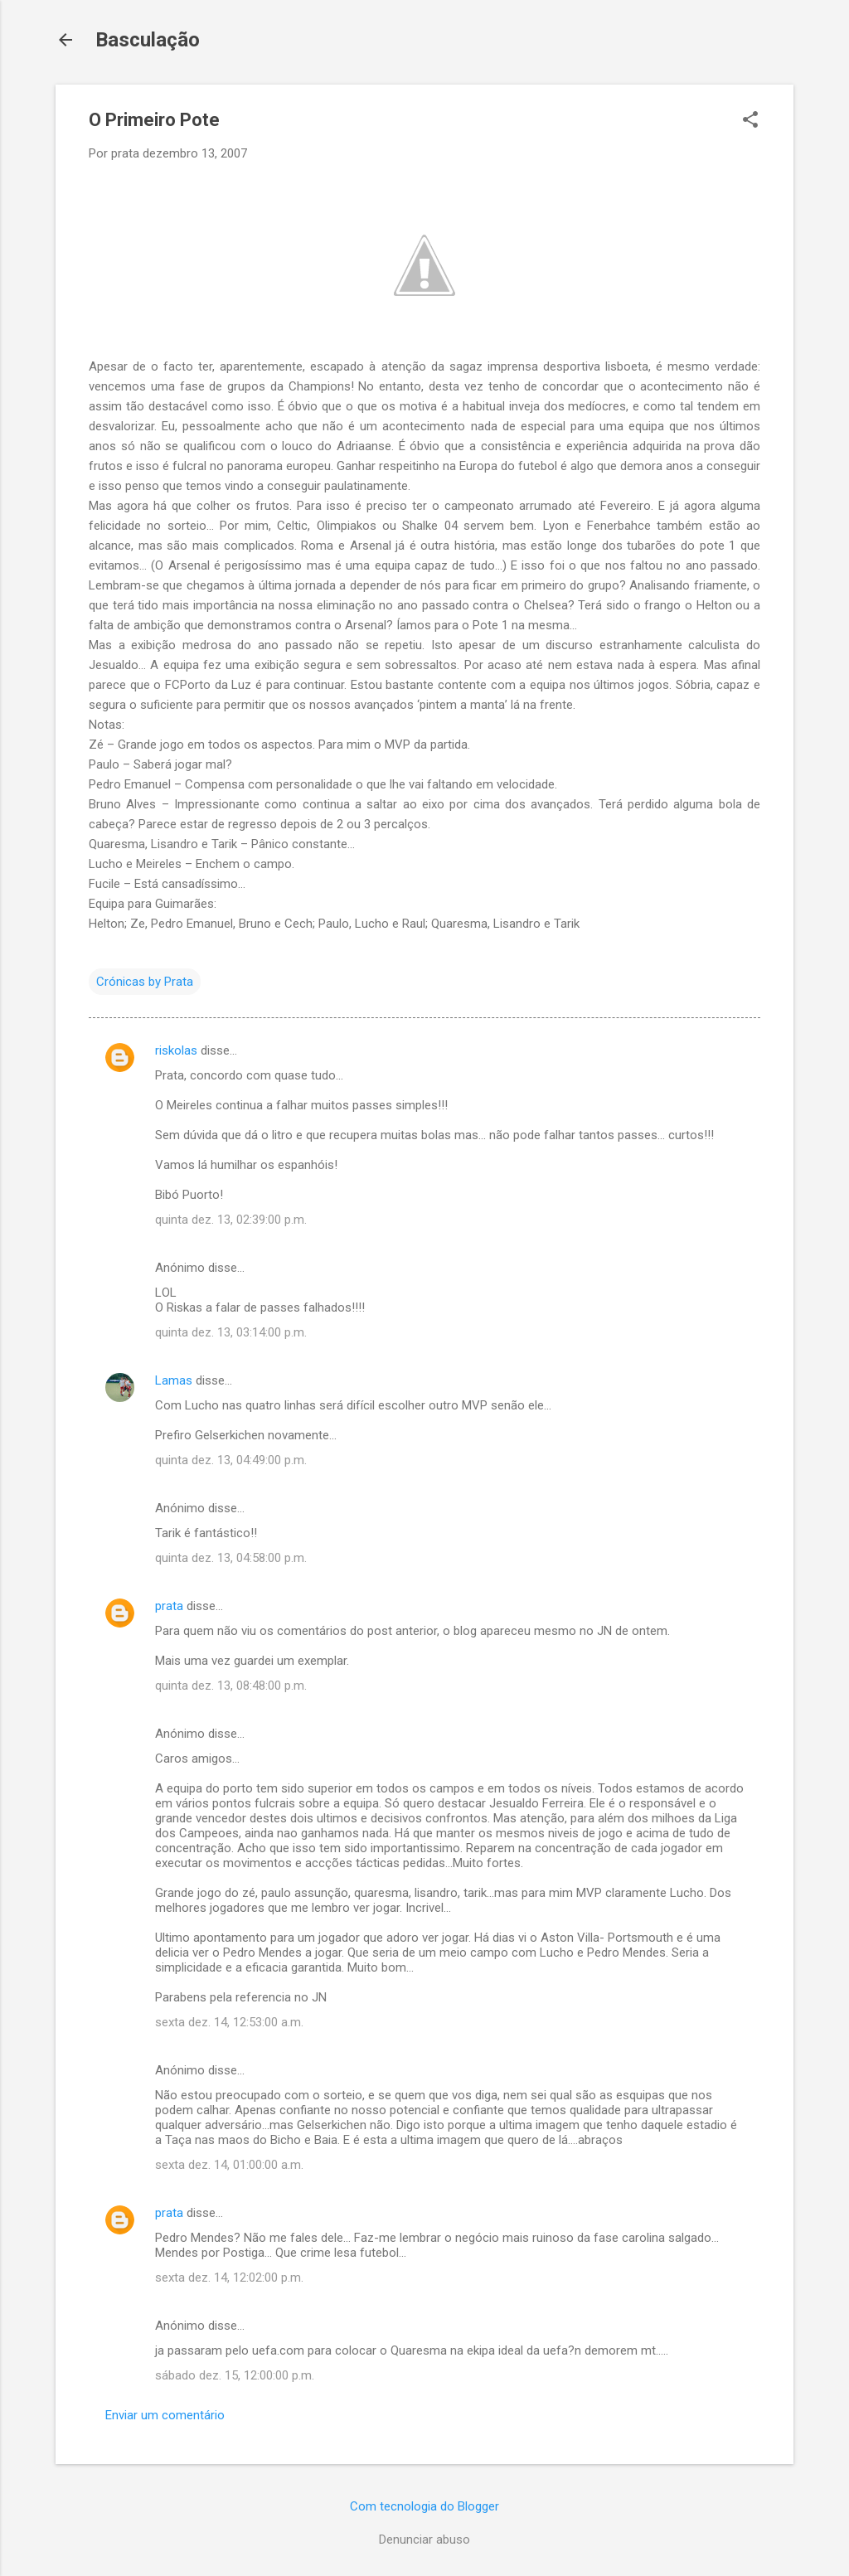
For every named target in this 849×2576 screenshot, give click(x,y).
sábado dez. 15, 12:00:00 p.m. (234, 2375)
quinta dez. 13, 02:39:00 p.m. (231, 1219)
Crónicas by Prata (144, 981)
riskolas (176, 1050)
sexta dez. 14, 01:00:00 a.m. (229, 2164)
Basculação (147, 39)
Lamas (173, 1380)
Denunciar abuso (424, 2539)
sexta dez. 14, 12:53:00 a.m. (229, 2022)
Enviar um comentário (165, 2415)
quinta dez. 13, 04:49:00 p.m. (231, 1460)
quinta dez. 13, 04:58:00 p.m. (231, 1557)
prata (169, 1605)
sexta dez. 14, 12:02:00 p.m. (229, 2277)
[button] (750, 121)
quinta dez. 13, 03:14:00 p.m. (231, 1332)
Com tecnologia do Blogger (424, 2506)
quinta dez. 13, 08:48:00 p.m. (231, 1685)
